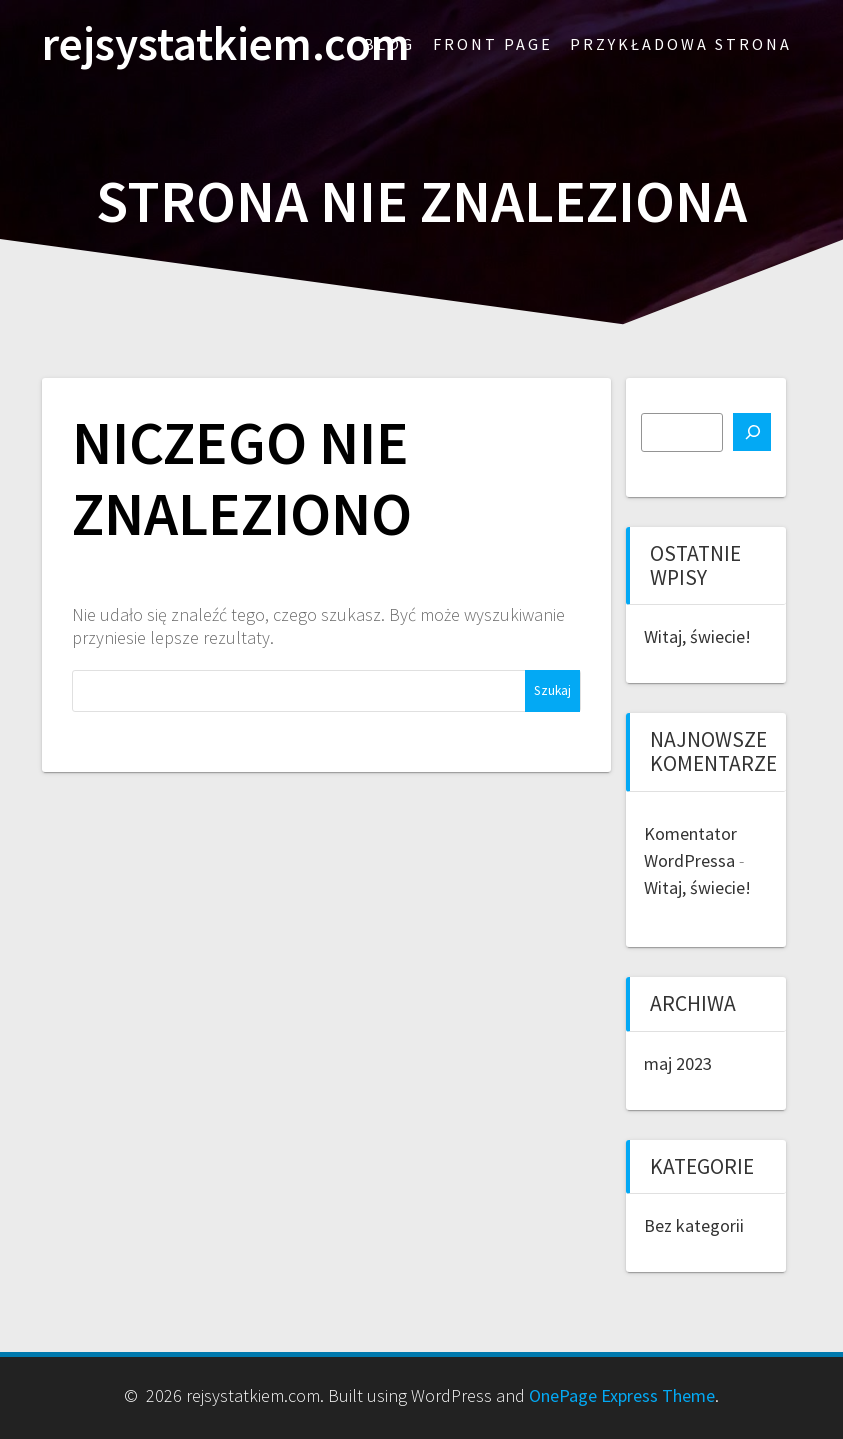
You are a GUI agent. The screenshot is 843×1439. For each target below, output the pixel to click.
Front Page (493, 44)
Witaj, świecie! (697, 636)
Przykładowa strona (681, 44)
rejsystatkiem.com (226, 44)
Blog (389, 44)
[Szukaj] (752, 432)
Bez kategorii (694, 1225)
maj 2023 (678, 1063)
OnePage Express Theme (622, 1395)
